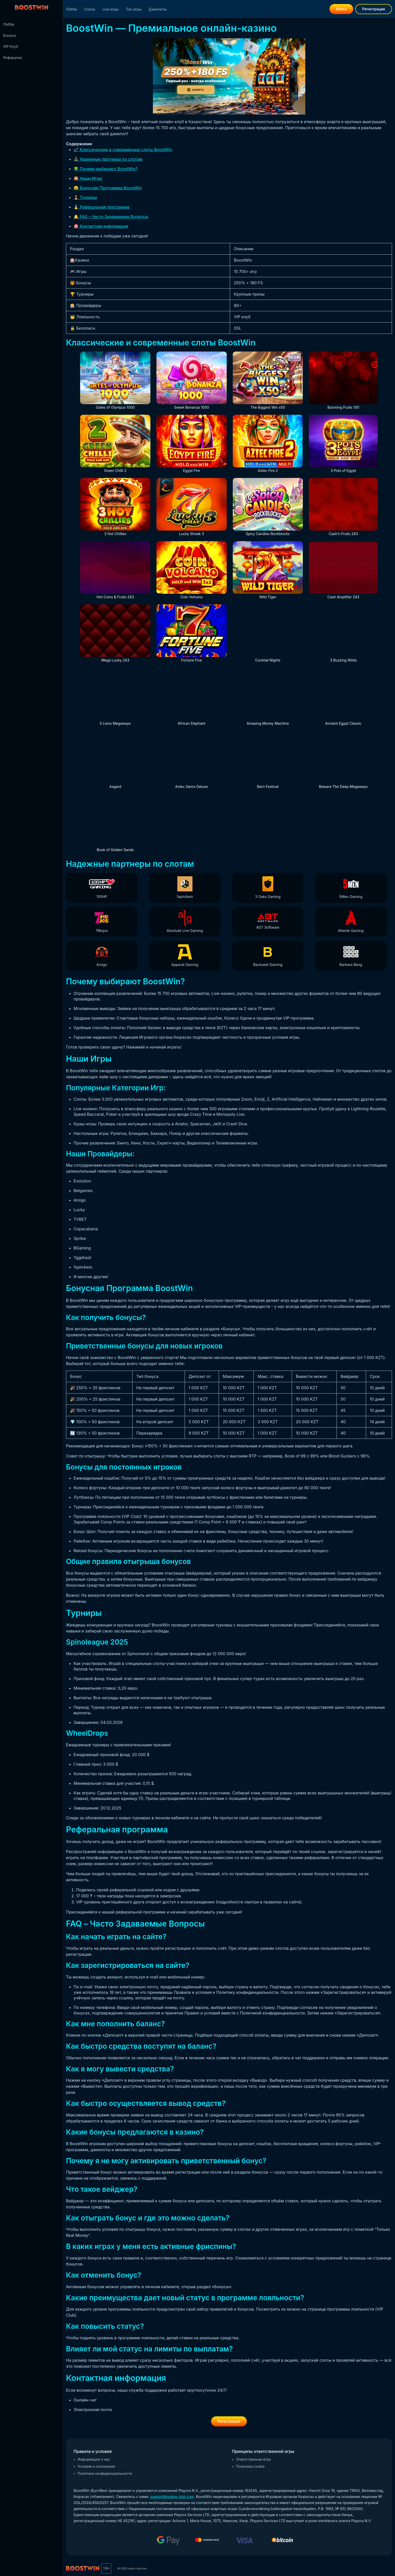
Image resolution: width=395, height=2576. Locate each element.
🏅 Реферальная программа (101, 207)
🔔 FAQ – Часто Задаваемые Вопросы (111, 216)
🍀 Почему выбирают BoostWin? (106, 168)
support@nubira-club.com (172, 2496)
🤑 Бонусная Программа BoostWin (108, 187)
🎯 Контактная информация (101, 226)
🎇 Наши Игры (88, 178)
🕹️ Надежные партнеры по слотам (108, 159)
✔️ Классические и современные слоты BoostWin (123, 149)
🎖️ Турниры (85, 197)
